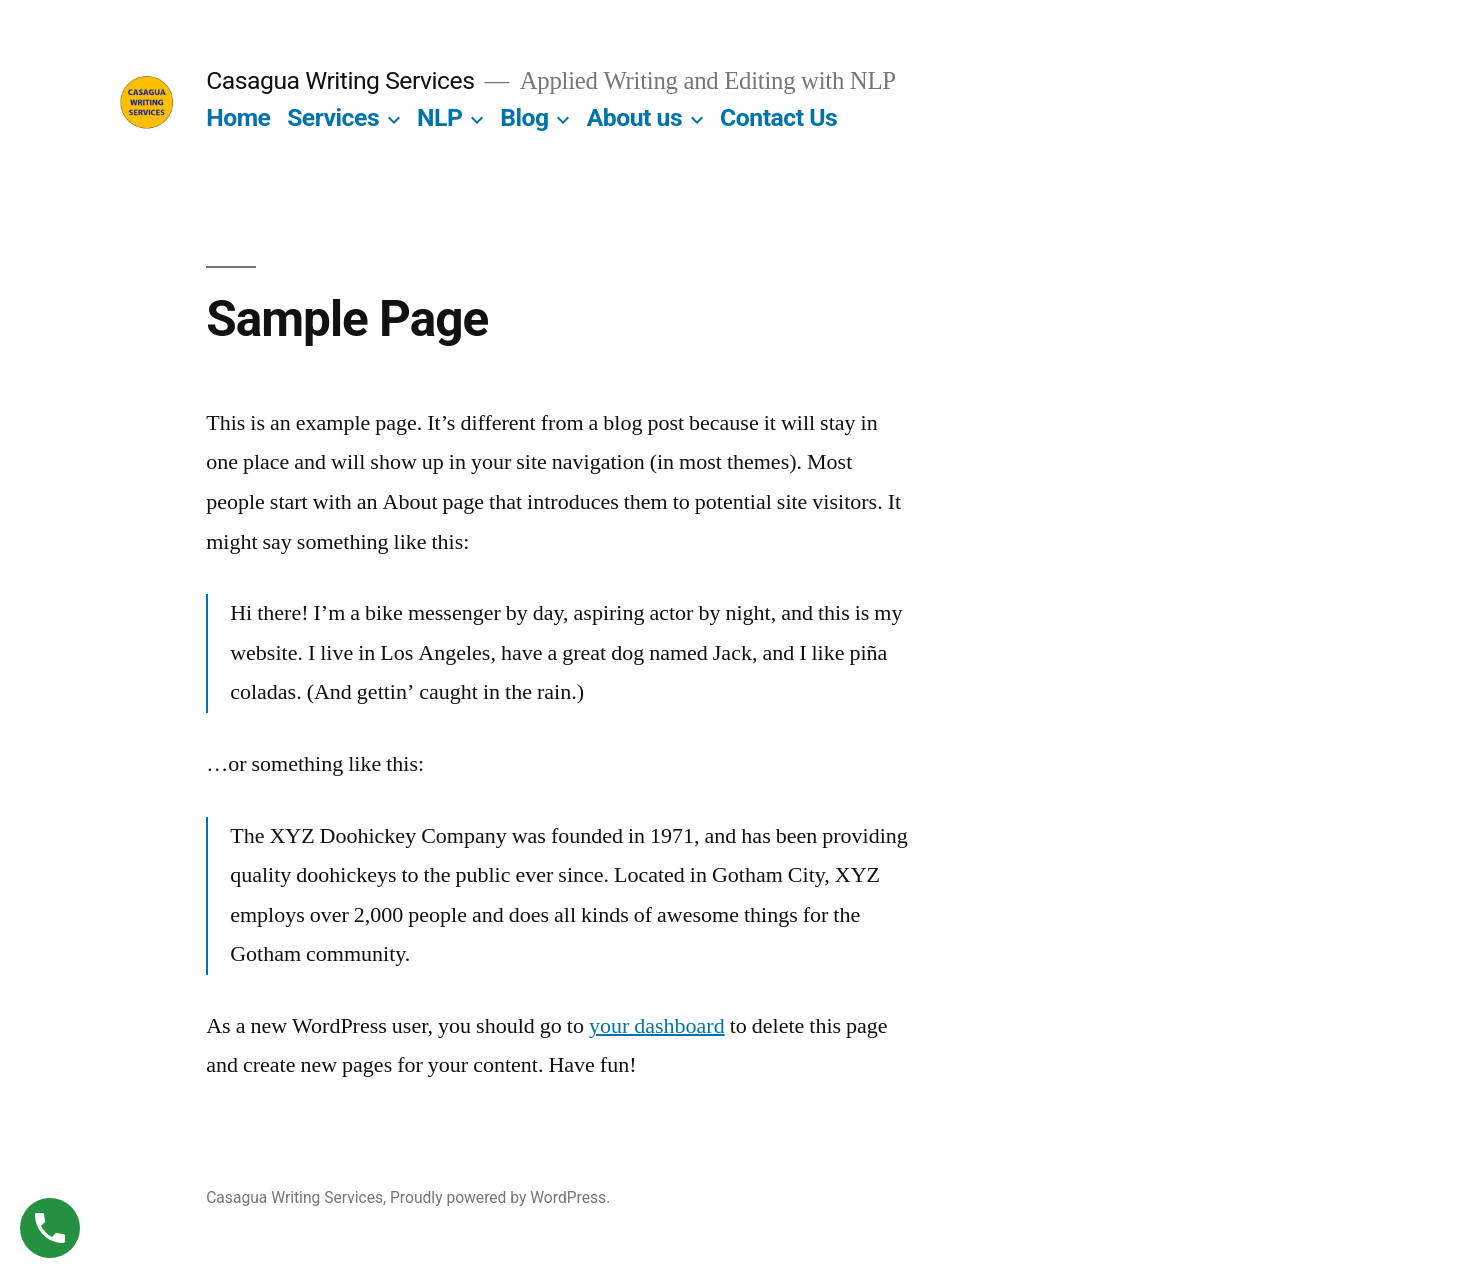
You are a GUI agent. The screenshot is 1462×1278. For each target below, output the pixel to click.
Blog (524, 117)
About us (635, 117)
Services (333, 117)
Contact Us (778, 117)
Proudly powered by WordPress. (500, 1197)
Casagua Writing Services (340, 80)
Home (238, 117)
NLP (439, 117)
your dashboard (657, 1026)
